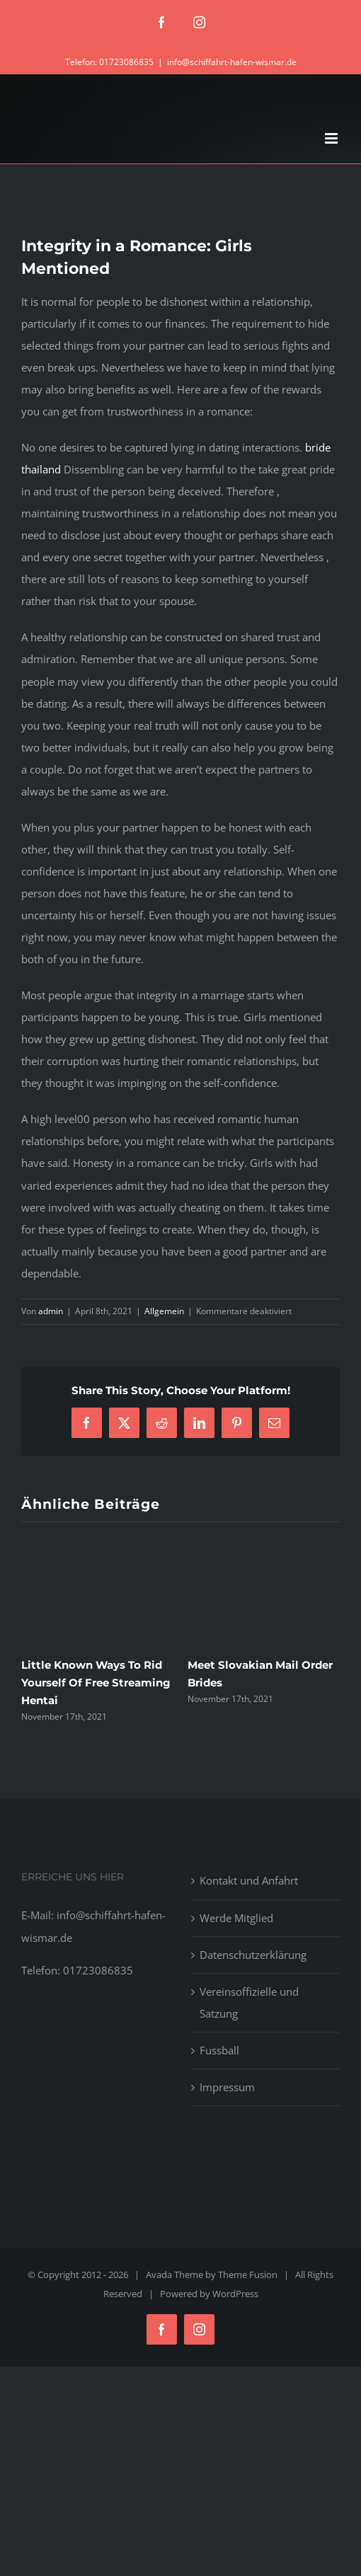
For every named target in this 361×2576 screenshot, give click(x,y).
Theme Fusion (247, 2274)
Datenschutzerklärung (253, 1955)
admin (50, 1311)
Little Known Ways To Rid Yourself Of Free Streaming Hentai (96, 1682)
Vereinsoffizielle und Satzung (249, 2002)
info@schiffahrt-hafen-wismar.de (232, 62)
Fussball (219, 2050)
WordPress (235, 2293)
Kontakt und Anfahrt (249, 1880)
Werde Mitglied (236, 1918)
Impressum (227, 2087)
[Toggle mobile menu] (332, 138)
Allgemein (164, 1311)
